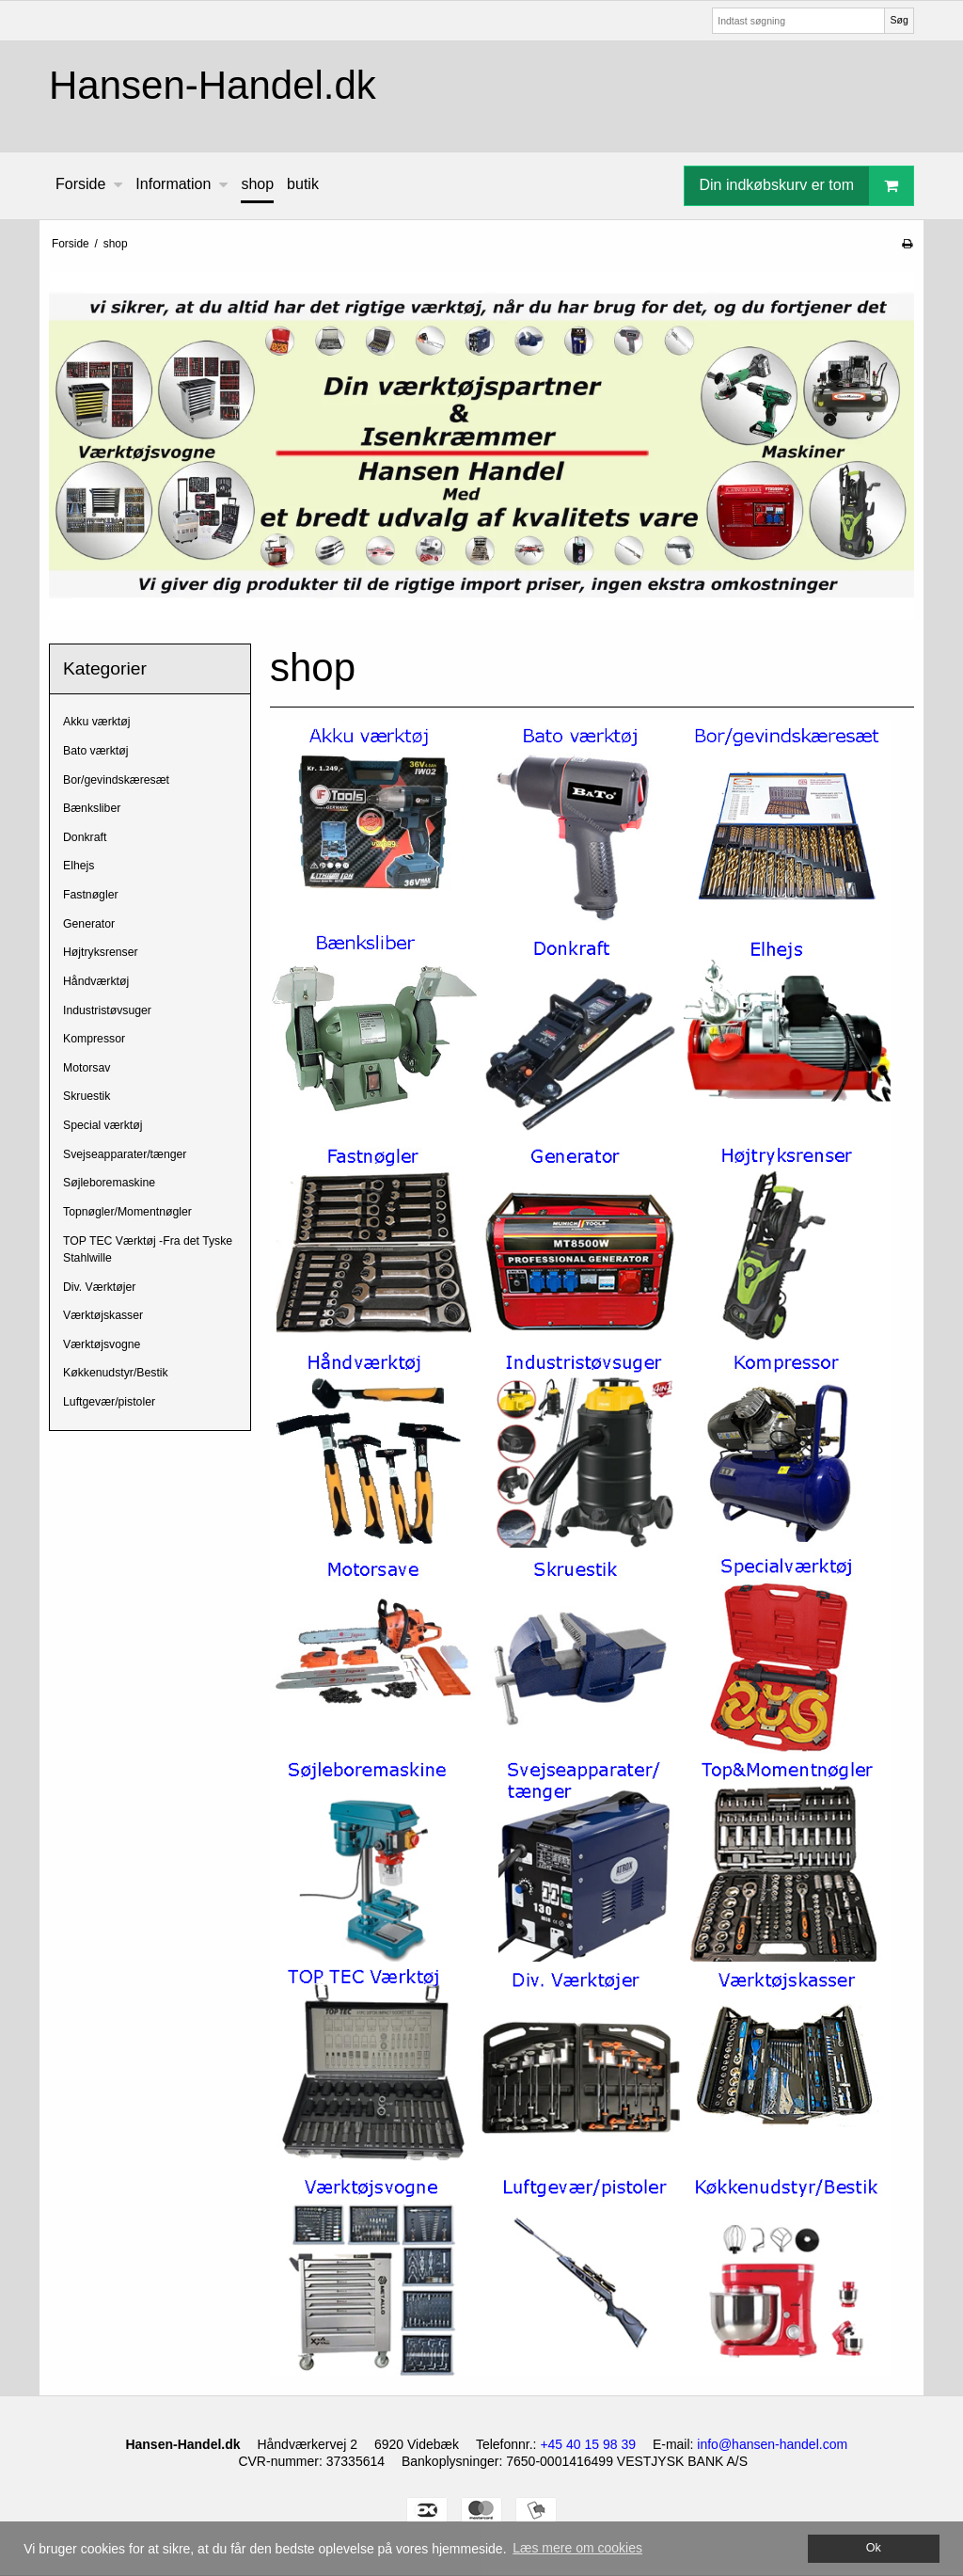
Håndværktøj (96, 981)
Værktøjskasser (103, 1315)
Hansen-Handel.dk (212, 85)
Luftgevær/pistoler (109, 1401)
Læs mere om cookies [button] (577, 2547)
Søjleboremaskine (109, 1182)
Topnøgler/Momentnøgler (127, 1211)
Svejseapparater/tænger (124, 1154)
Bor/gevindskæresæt (116, 780)
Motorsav (86, 1067)
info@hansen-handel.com (772, 2444)
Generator (89, 923)
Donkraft (84, 837)
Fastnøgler (90, 894)
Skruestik (86, 1096)
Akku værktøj (96, 721)
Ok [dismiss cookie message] (873, 2547)
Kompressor (94, 1038)
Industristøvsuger (107, 1010)
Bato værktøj (95, 750)
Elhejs (78, 865)
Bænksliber (91, 808)
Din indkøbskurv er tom (807, 186)
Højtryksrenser (100, 952)
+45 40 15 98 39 (588, 2444)
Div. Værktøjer (99, 1287)
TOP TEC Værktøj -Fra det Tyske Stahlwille (147, 1249)
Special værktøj (102, 1125)
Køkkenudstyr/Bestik (115, 1372)
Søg (899, 19)
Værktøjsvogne (101, 1344)
